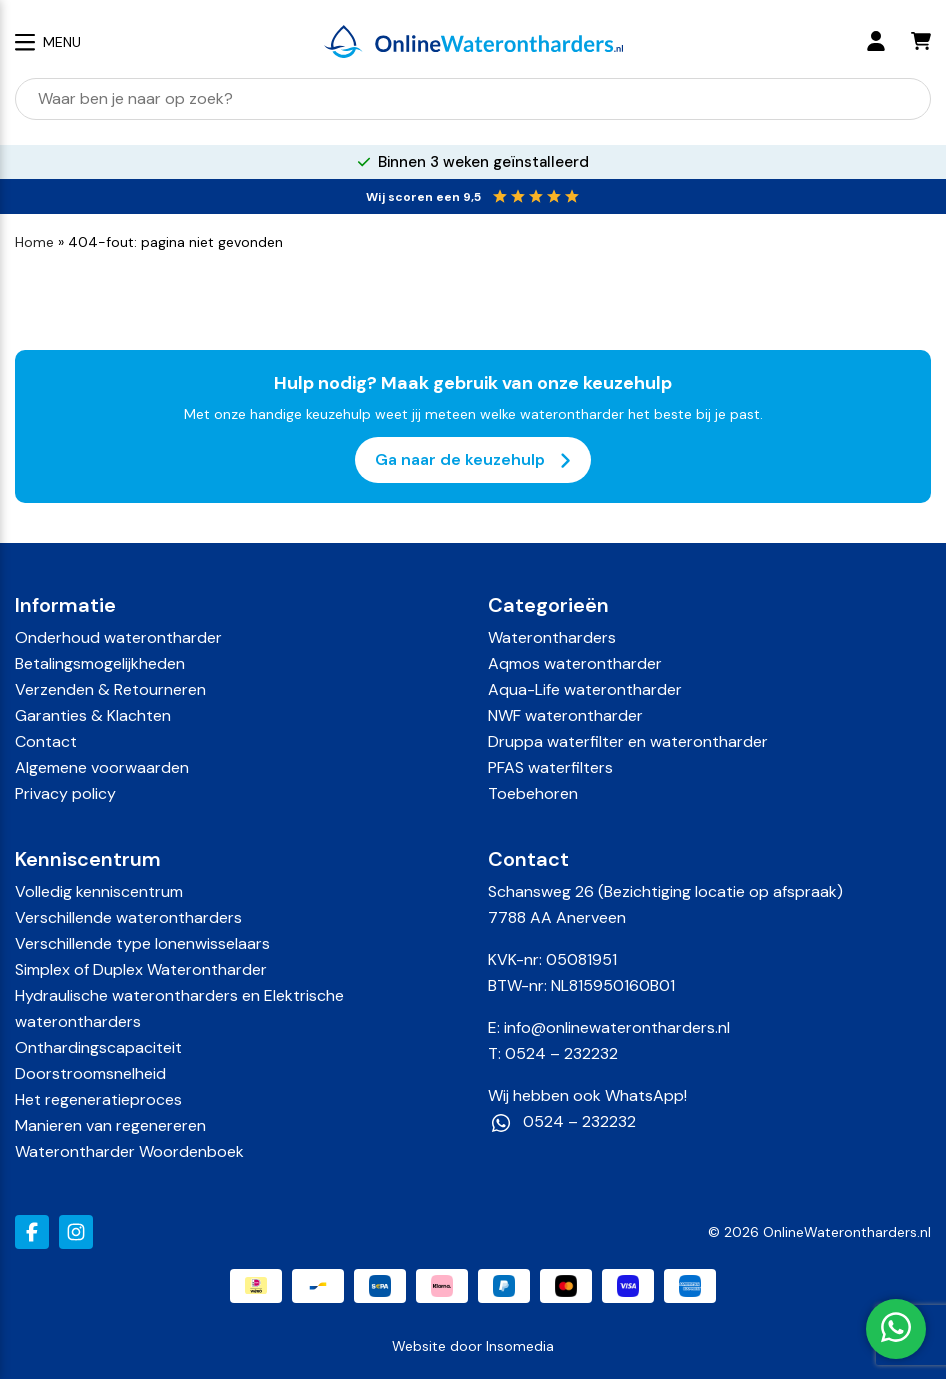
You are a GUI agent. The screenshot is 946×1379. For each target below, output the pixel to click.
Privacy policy (65, 793)
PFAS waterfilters (550, 767)
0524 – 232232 (561, 1053)
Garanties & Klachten (93, 715)
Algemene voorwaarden (102, 767)
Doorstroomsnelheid (90, 1073)
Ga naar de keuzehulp (473, 460)
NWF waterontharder (565, 715)
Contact (46, 741)
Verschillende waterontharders (128, 917)
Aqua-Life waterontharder (585, 689)
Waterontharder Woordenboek (129, 1151)
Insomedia (520, 1346)
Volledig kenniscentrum (99, 891)
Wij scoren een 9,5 (423, 197)
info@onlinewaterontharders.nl (617, 1027)
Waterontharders (552, 637)
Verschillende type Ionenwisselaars (142, 943)
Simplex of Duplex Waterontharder (141, 969)
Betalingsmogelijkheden (100, 663)
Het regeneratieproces (98, 1099)
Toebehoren (533, 793)
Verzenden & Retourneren (110, 689)
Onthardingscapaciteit (98, 1047)
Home (34, 242)
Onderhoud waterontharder (118, 637)
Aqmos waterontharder (575, 663)
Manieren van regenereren (110, 1125)
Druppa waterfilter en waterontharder (628, 741)
